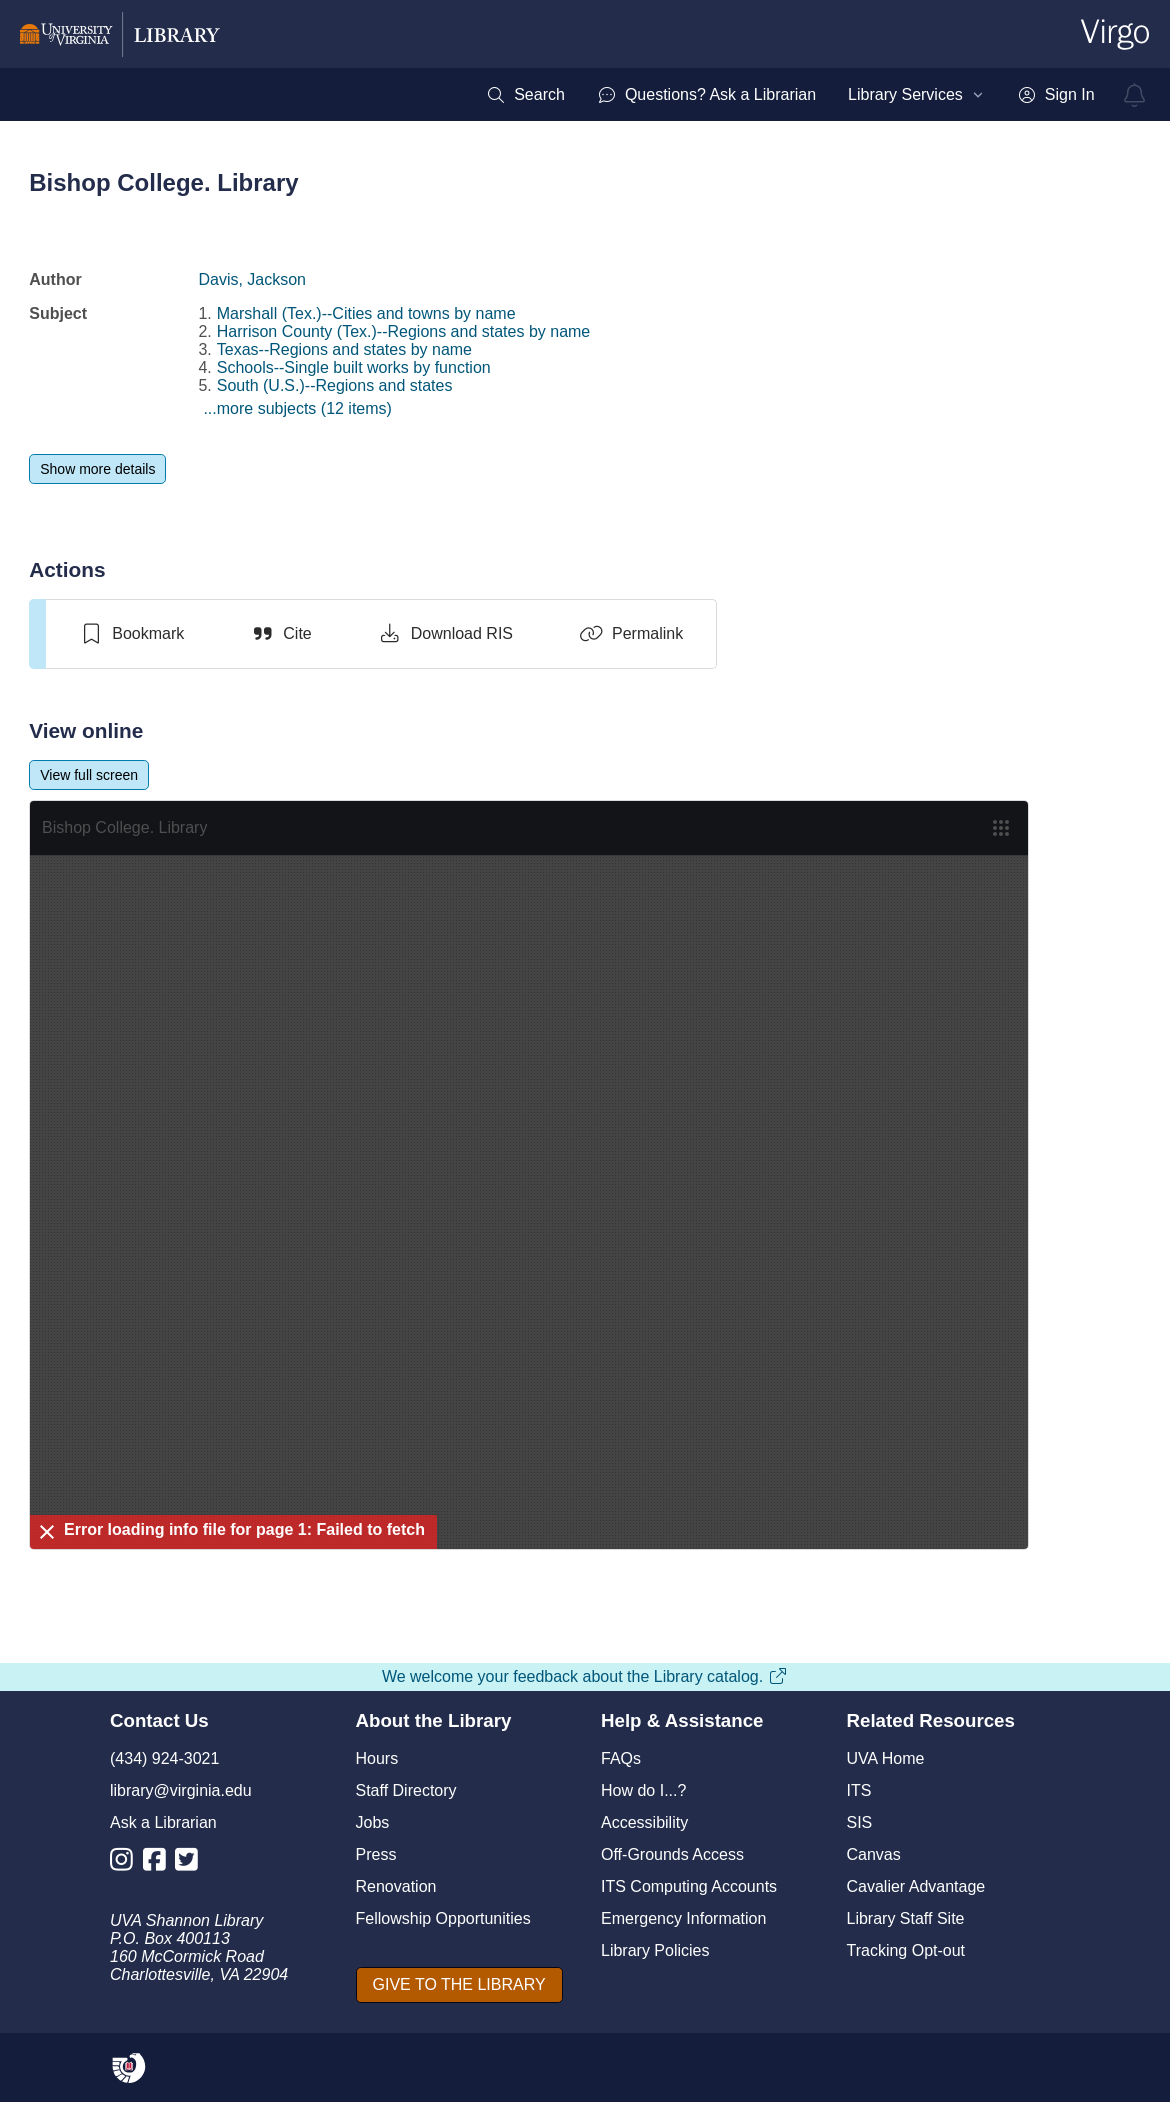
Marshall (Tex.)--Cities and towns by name (366, 313)
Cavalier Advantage (916, 1886)
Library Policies (655, 1950)
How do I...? (643, 1790)
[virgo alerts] (1135, 95)
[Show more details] (97, 469)
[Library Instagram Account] (126, 1863)
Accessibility (644, 1822)
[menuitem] (525, 95)
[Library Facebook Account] (159, 1863)
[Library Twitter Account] (191, 1863)
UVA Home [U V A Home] (886, 1758)
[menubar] (790, 95)
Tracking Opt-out (906, 1950)
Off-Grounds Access (672, 1854)
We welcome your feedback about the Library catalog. (585, 1676)
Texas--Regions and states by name (344, 349)
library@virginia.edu (181, 1790)
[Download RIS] (445, 634)
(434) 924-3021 (164, 1758)
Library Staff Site (906, 1918)
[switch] (131, 634)
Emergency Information (683, 1918)
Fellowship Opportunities (443, 1918)
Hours (377, 1758)
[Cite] (280, 634)
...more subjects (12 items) (297, 408)
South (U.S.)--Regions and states (335, 385)
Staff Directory (406, 1790)
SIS (860, 1822)
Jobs (373, 1822)
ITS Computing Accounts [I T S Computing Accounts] (689, 1886)
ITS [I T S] (859, 1790)
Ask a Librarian (163, 1822)
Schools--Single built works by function (354, 367)
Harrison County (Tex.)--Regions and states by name (404, 331)
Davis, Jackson (252, 279)
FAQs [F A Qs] (621, 1758)
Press (376, 1854)
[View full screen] (89, 775)
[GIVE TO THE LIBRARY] (459, 1985)
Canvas (874, 1854)
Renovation (396, 1886)
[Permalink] (631, 634)
